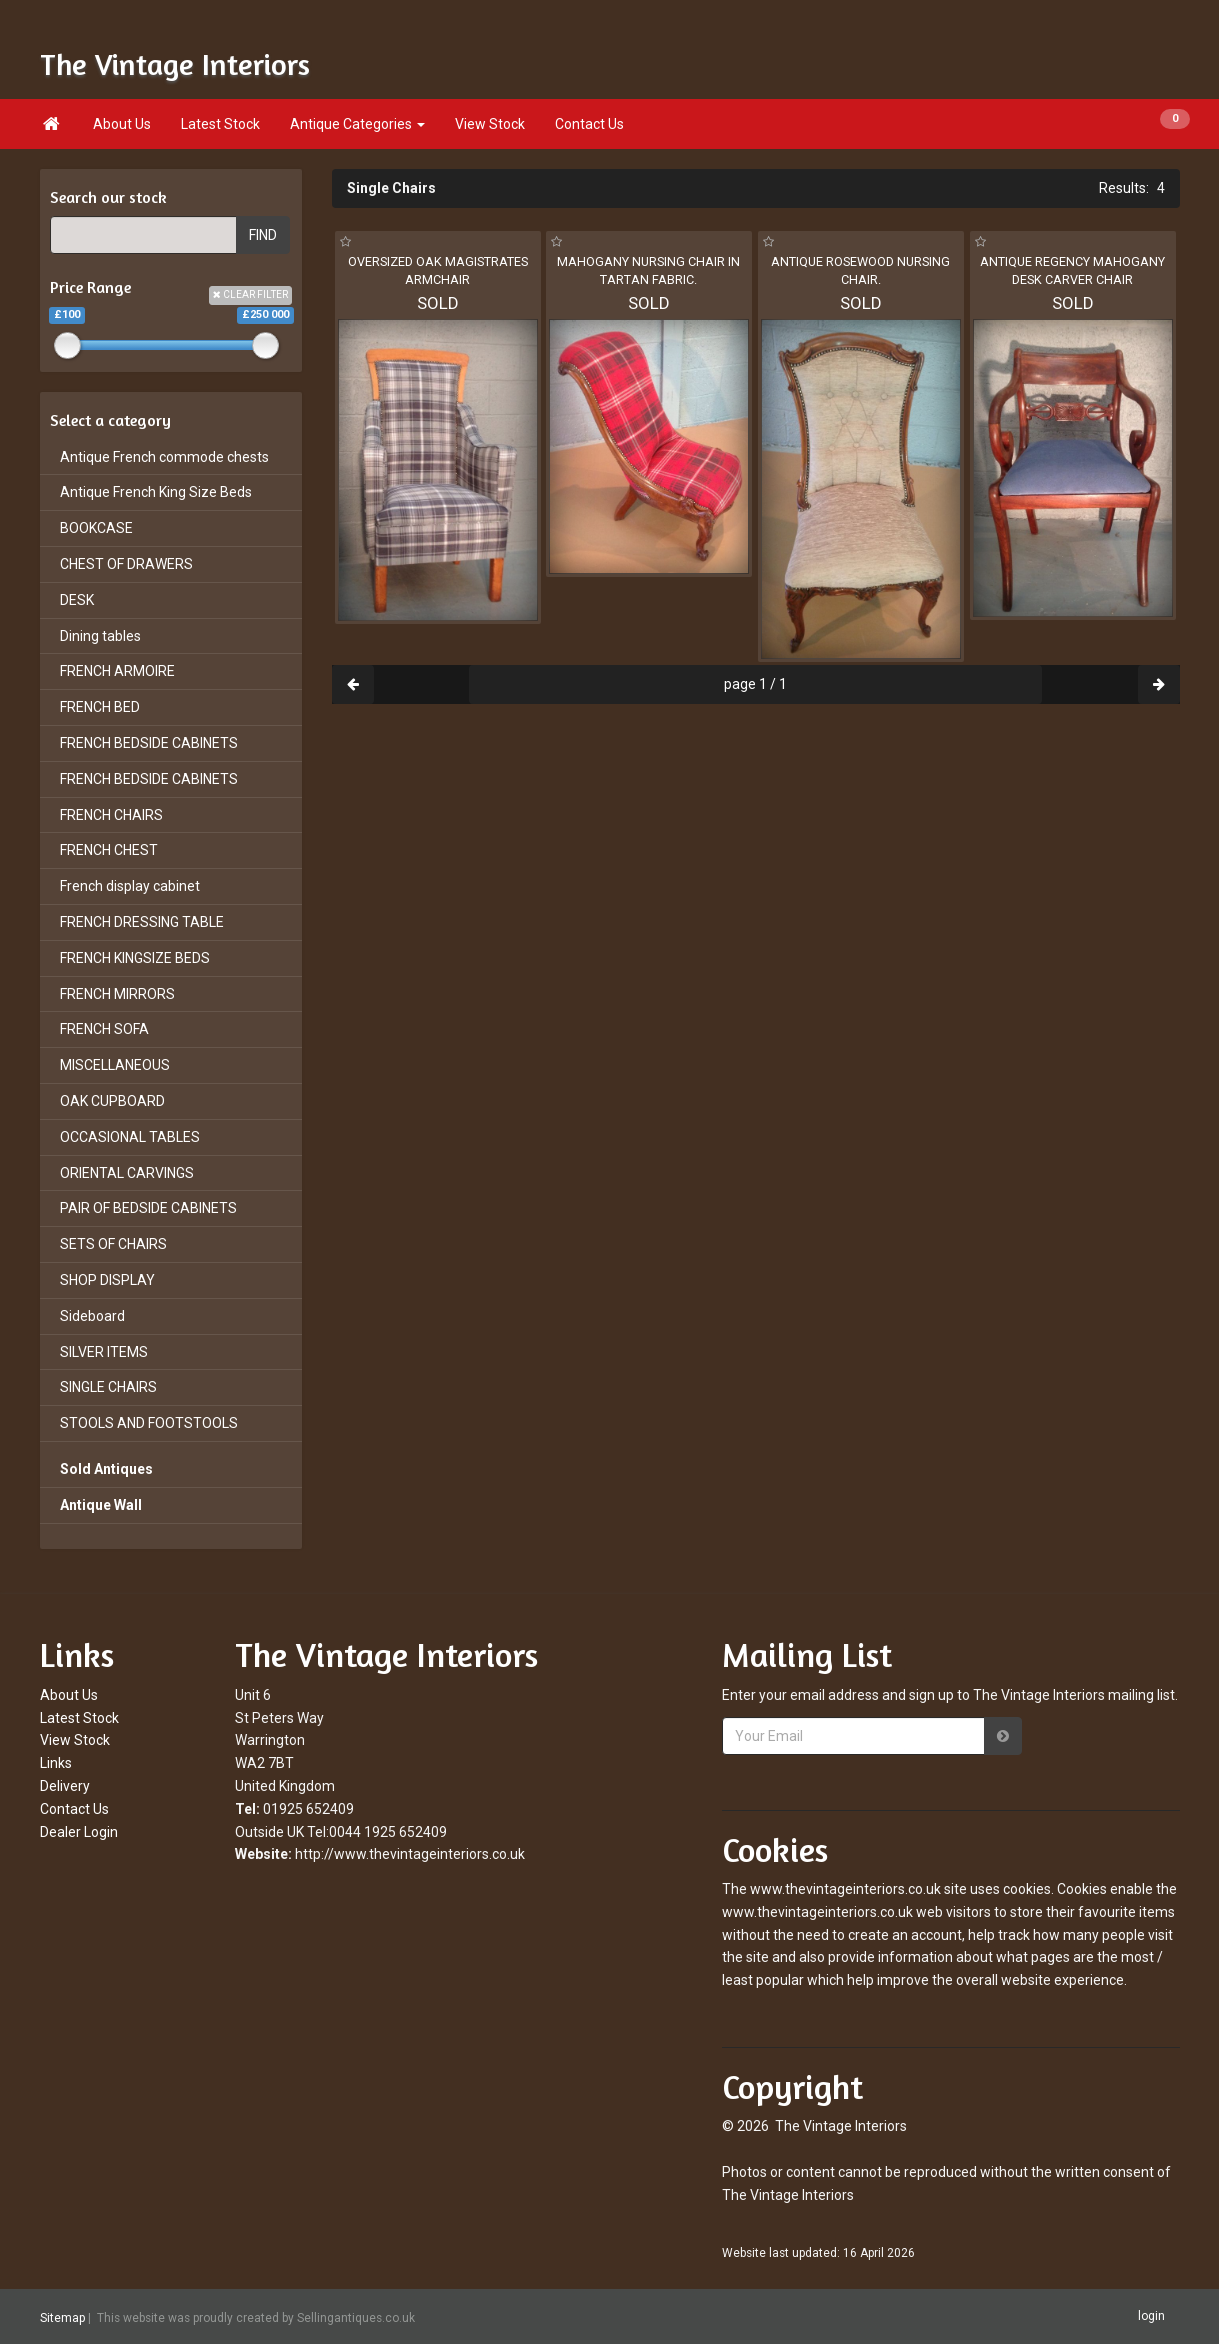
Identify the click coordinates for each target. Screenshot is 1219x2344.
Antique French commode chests (164, 457)
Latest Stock (220, 124)
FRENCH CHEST (109, 850)
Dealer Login (79, 1832)
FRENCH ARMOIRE (117, 671)
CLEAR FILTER (250, 294)
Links (56, 1763)
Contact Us (589, 124)
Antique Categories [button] (357, 124)
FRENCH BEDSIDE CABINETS (149, 743)
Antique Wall (101, 1505)
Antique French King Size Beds (156, 492)
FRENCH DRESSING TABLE (142, 922)
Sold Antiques (106, 1469)
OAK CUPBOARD (112, 1101)
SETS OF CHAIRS (113, 1244)
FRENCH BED (100, 707)
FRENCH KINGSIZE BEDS (135, 958)
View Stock (490, 124)
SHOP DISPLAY (107, 1280)
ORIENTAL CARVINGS (127, 1173)
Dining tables (100, 636)
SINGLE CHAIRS (108, 1387)
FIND (263, 235)
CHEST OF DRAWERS (126, 564)
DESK (77, 600)
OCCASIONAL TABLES (130, 1137)
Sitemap (62, 2317)
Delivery (65, 1786)
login (1151, 2316)
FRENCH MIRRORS (117, 994)
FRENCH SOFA (104, 1029)
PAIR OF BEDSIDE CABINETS (148, 1208)
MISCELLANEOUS (115, 1065)
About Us (122, 124)
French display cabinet (130, 886)
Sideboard (92, 1316)
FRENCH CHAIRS (111, 815)
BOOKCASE (96, 528)
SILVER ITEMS (104, 1352)
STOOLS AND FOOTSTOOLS (149, 1423)
